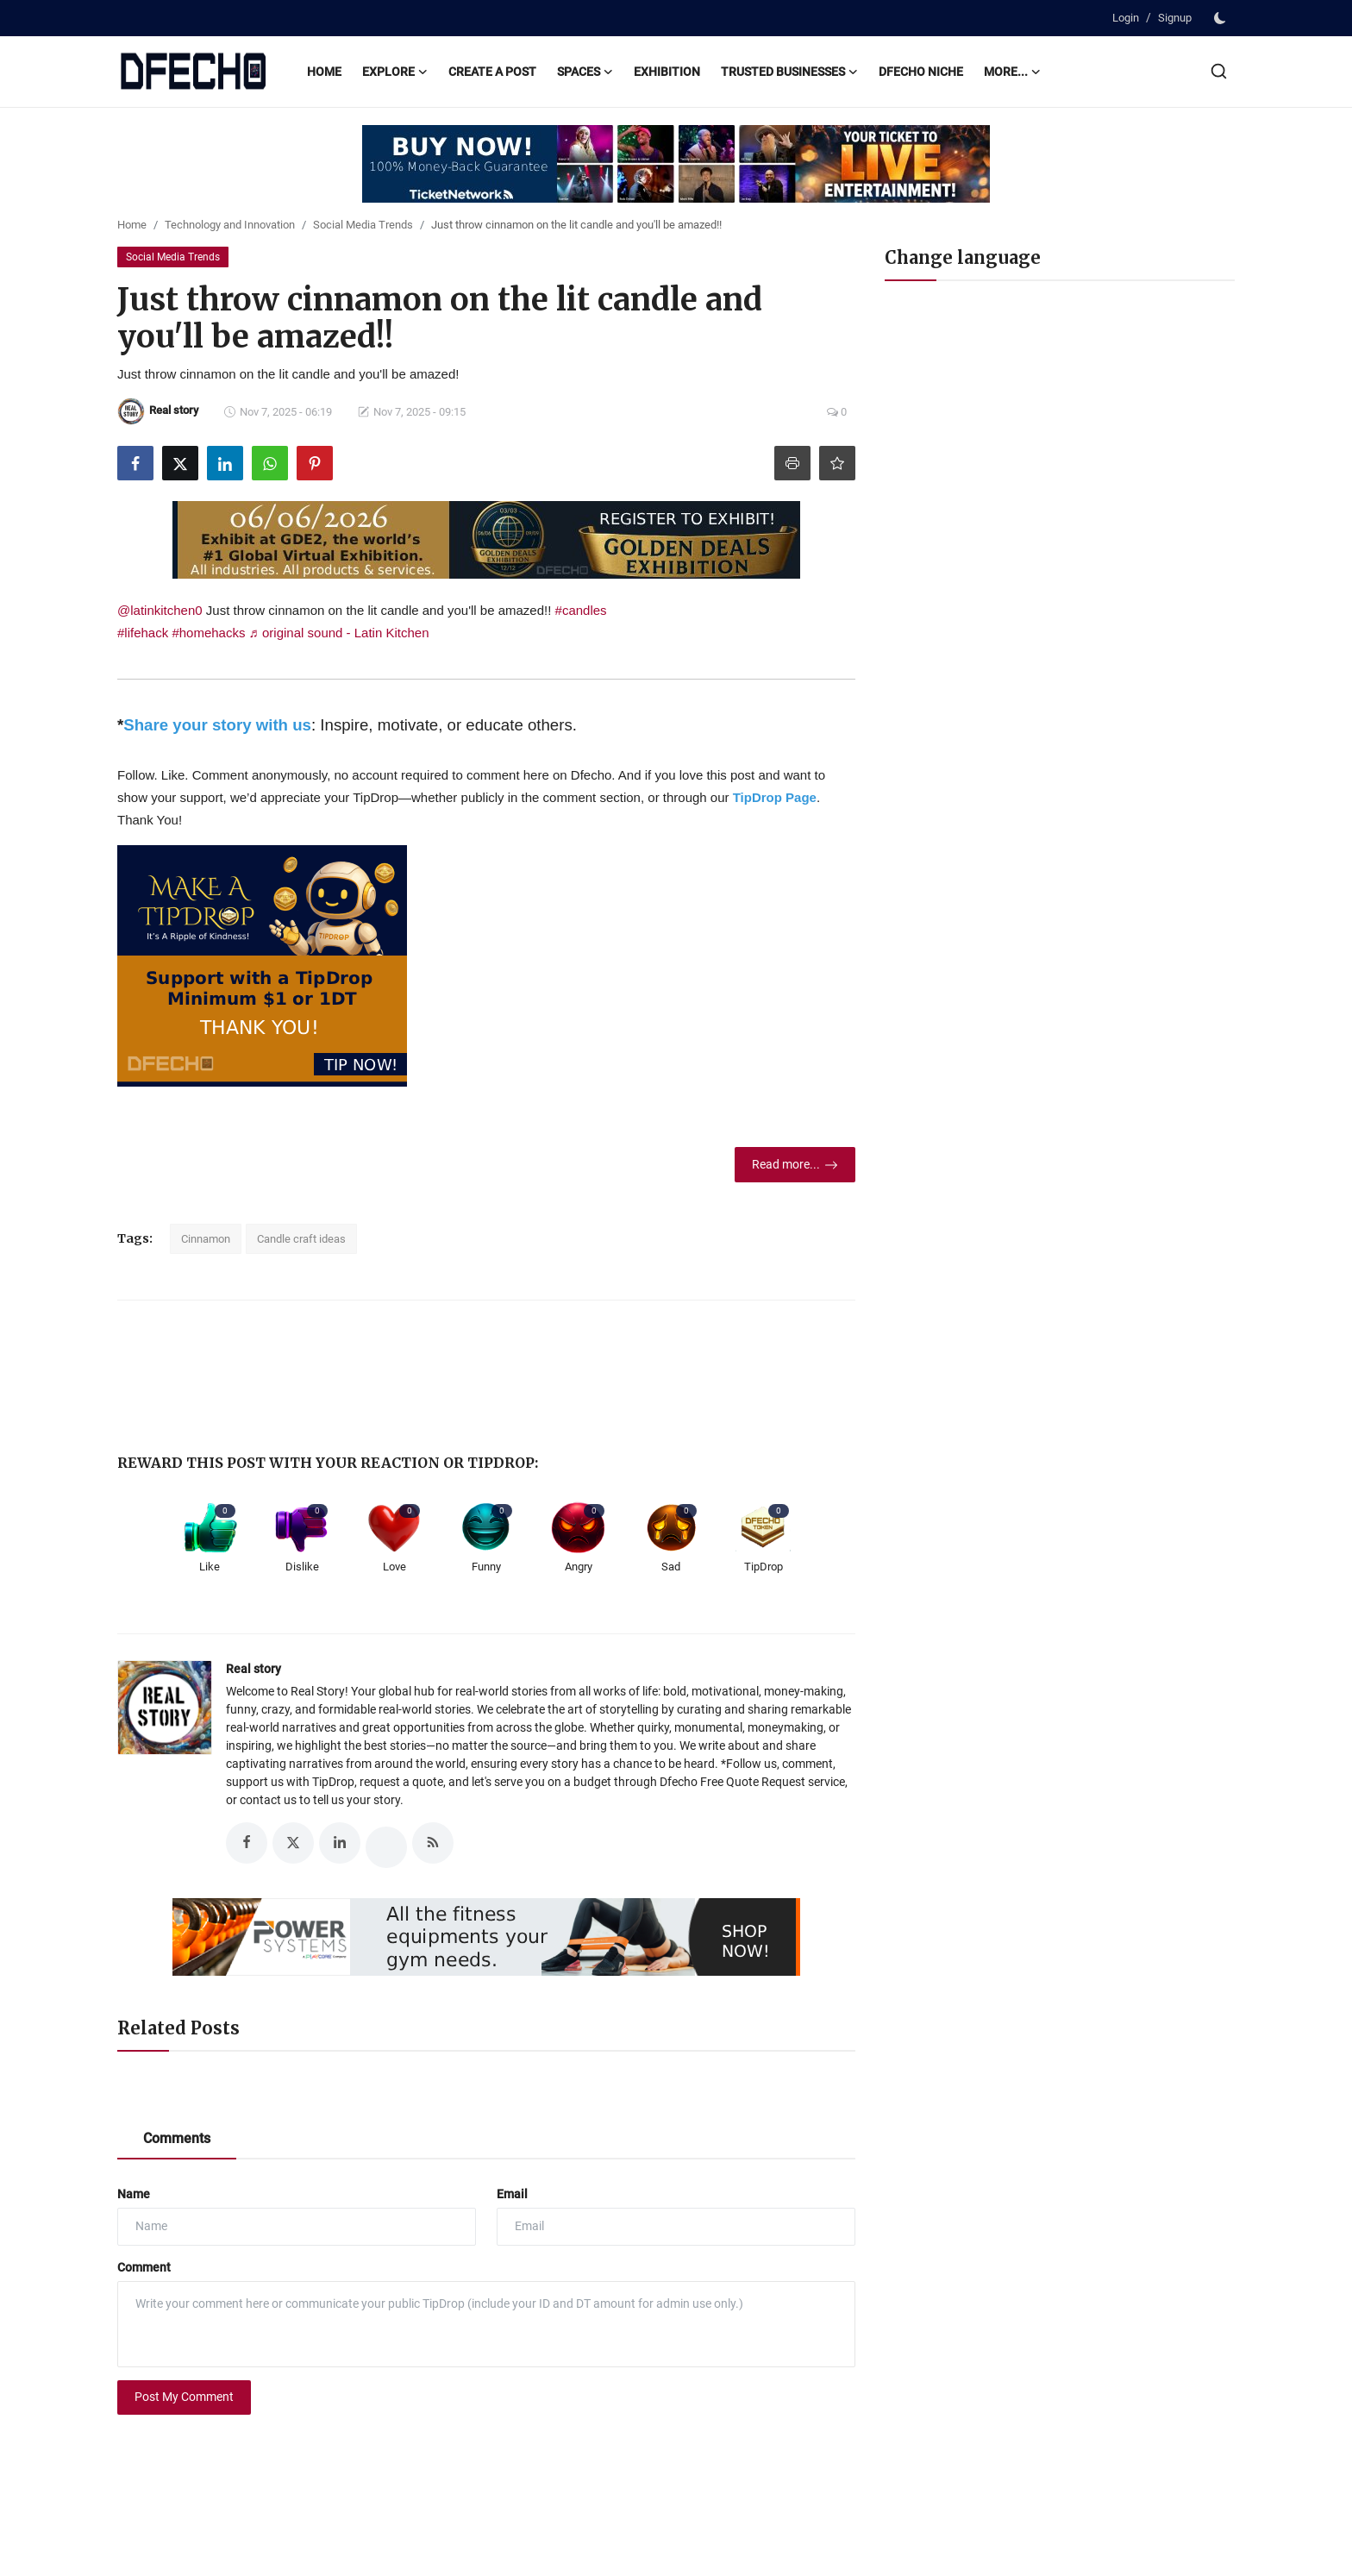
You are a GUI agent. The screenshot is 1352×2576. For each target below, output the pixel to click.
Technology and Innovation (230, 224)
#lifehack (142, 632)
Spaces (585, 71)
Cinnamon (205, 1238)
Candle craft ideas (301, 1238)
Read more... (795, 1164)
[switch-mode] (1222, 18)
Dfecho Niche (921, 71)
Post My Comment (184, 2397)
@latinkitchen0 (160, 610)
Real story (253, 1669)
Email (512, 2194)
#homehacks (208, 632)
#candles (581, 610)
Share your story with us (217, 725)
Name (133, 2194)
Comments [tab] (176, 2138)
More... (1012, 71)
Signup (1175, 17)
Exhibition (667, 71)
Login (1125, 17)
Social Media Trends (363, 224)
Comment (144, 2267)
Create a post (492, 71)
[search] (1219, 71)
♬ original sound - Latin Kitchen (339, 632)
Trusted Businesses (789, 71)
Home (324, 71)
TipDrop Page (775, 797)
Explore (395, 71)
